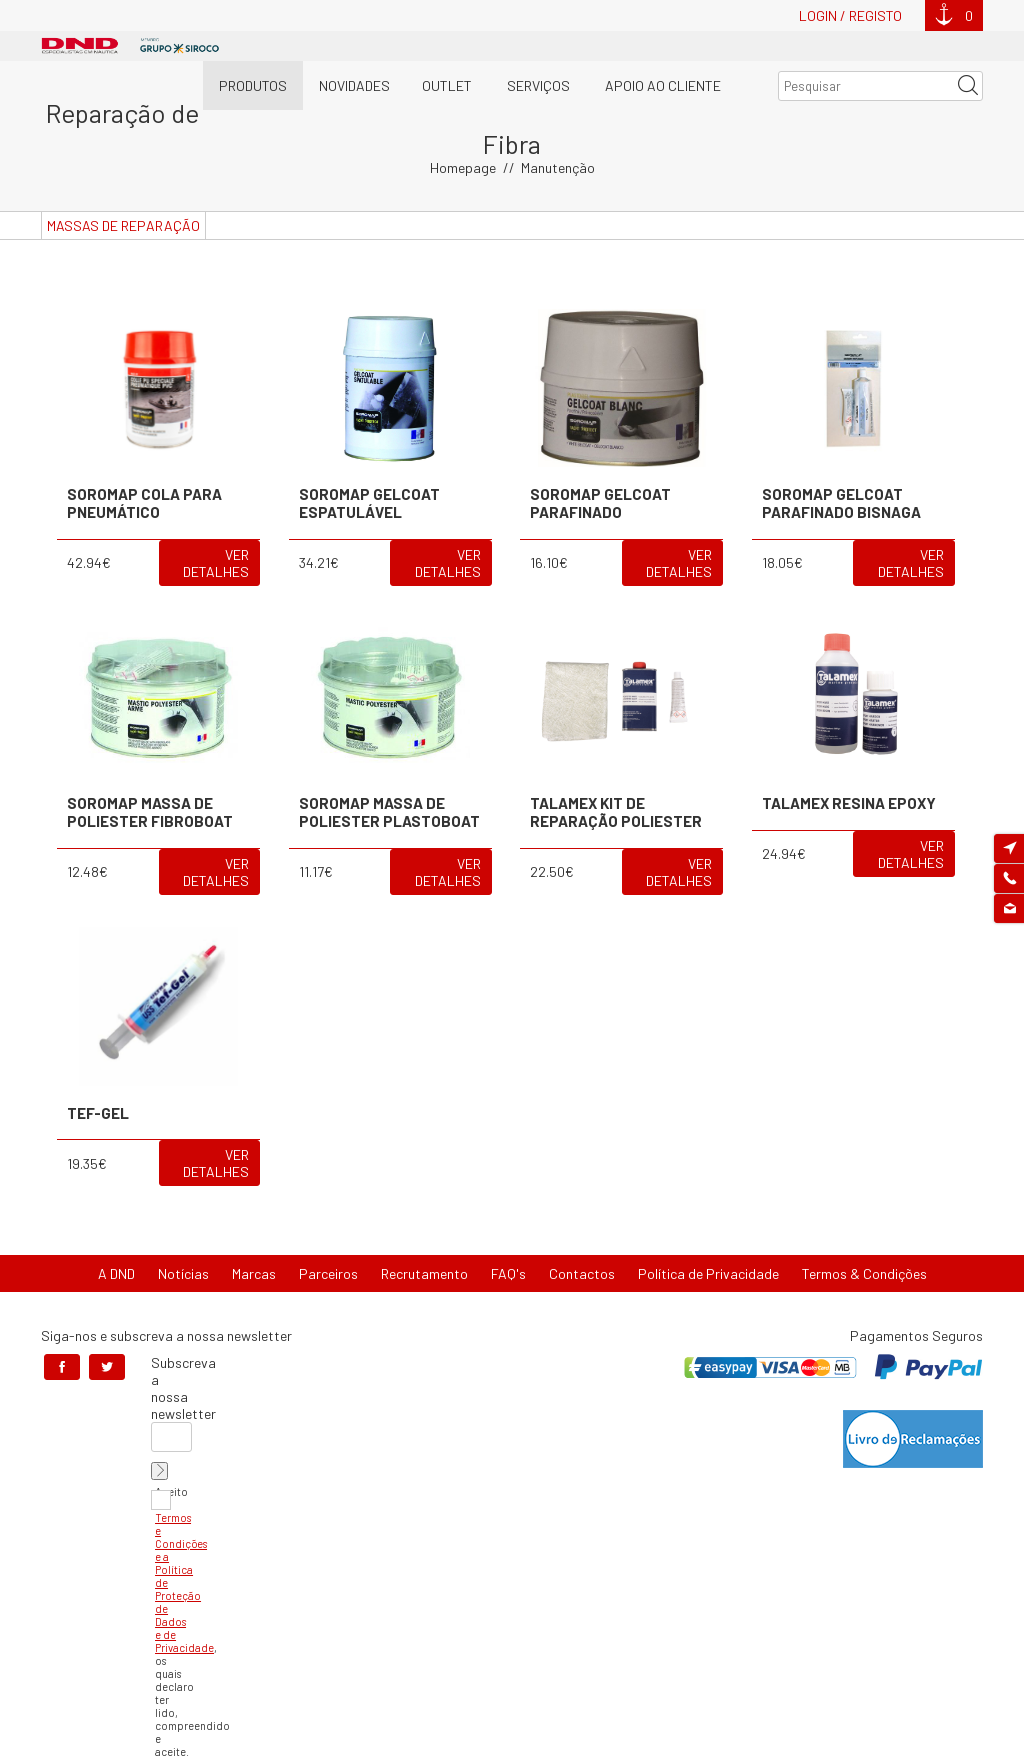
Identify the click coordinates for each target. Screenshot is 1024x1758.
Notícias (183, 1242)
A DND (116, 1242)
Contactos (582, 1242)
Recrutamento (424, 1242)
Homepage (463, 136)
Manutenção (558, 136)
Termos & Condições (864, 1242)
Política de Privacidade (708, 1242)
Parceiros (328, 1242)
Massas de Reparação (123, 194)
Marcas (254, 1242)
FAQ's (508, 1242)
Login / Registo (850, 15)
